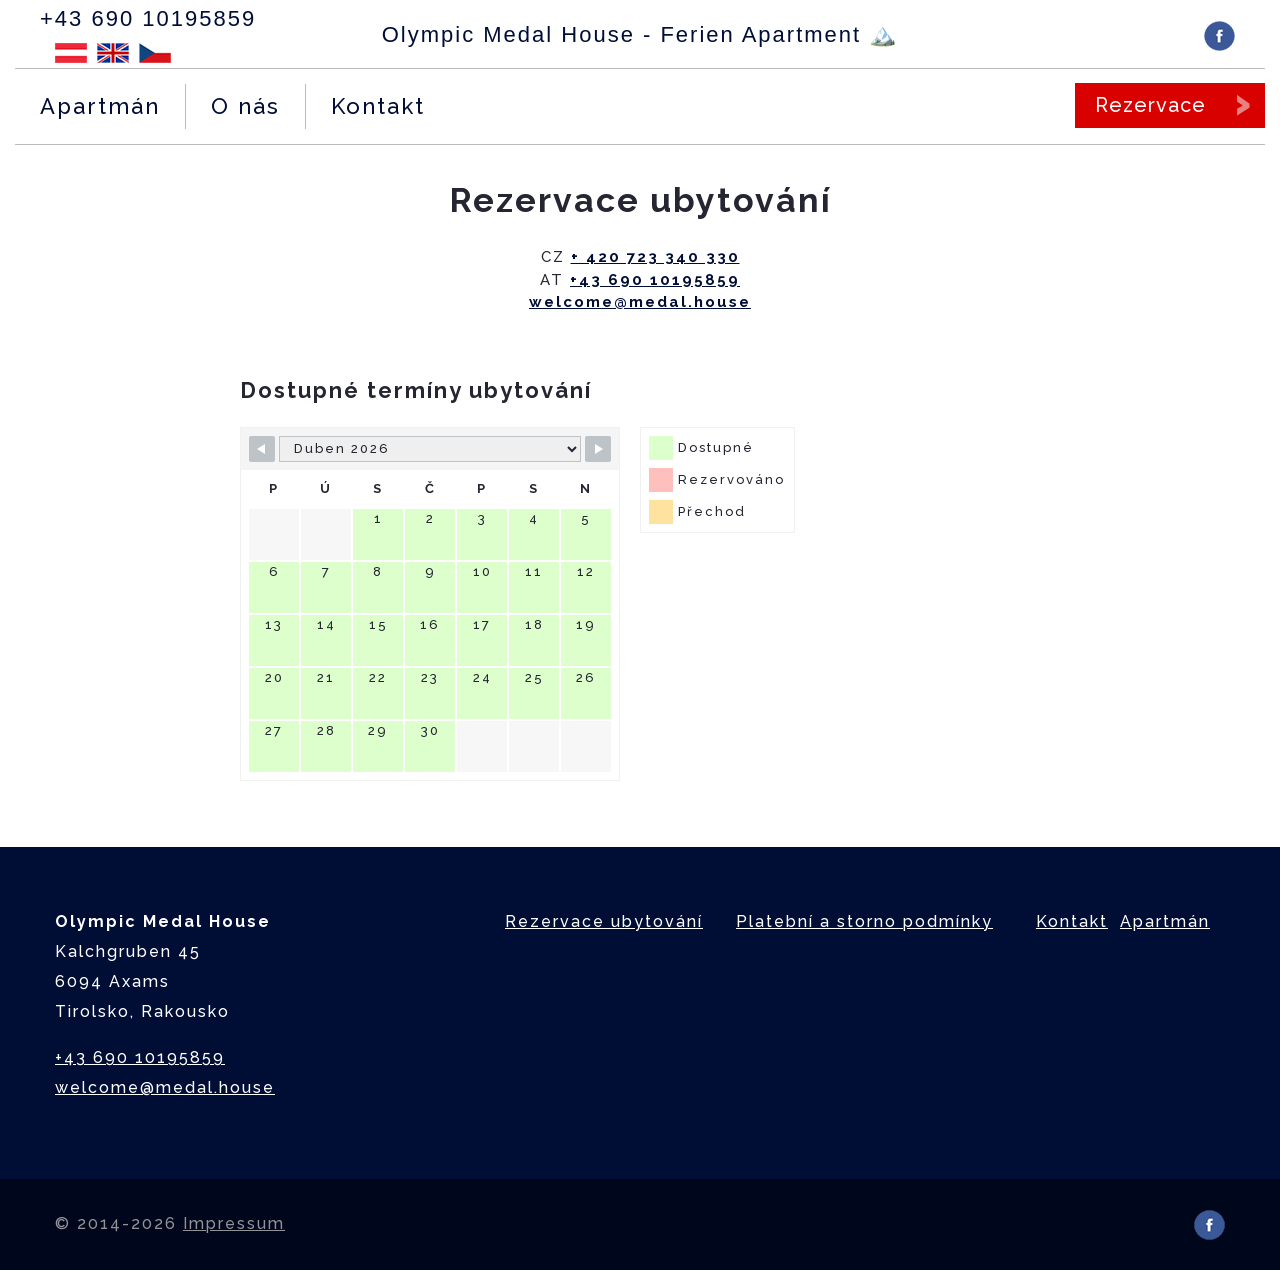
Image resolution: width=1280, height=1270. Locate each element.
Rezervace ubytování (604, 921)
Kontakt (378, 106)
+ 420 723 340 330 (655, 257)
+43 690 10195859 (148, 18)
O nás (245, 106)
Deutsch (71, 53)
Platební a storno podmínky (864, 921)
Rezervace (1150, 105)
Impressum (234, 1223)
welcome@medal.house (640, 302)
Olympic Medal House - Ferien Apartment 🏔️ (640, 34)
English (113, 53)
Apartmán (100, 106)
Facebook (1219, 36)
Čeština (155, 53)
